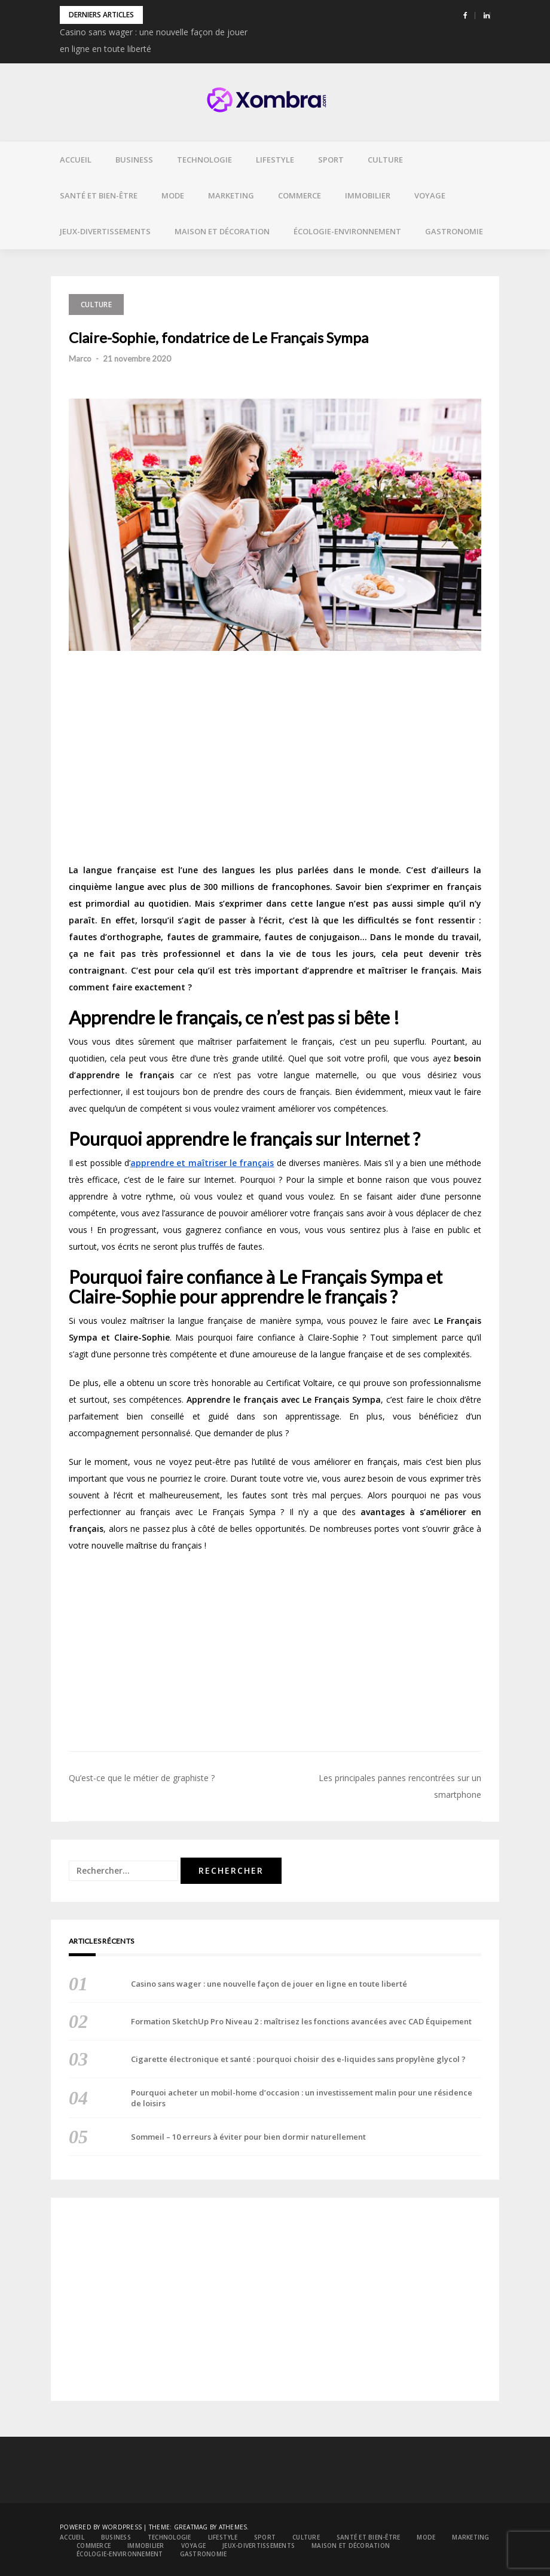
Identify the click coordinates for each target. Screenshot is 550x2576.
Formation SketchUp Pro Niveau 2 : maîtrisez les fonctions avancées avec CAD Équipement (301, 2021)
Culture (385, 159)
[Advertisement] (275, 761)
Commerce (299, 195)
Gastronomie (454, 231)
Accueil (75, 159)
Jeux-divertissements (105, 231)
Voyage (429, 195)
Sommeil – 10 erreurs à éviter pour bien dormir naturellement (248, 2136)
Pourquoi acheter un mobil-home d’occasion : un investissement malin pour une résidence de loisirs (301, 2098)
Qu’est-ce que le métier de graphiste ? (142, 1777)
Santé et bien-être (99, 195)
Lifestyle (275, 159)
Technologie (204, 159)
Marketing (231, 195)
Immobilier (367, 195)
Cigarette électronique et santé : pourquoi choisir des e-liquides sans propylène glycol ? (298, 2059)
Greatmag (191, 2527)
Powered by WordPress (101, 2527)
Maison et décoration (222, 231)
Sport (331, 159)
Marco (80, 358)
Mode (172, 195)
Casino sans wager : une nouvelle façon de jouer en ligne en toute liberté (269, 1983)
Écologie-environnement (347, 231)
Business (134, 159)
